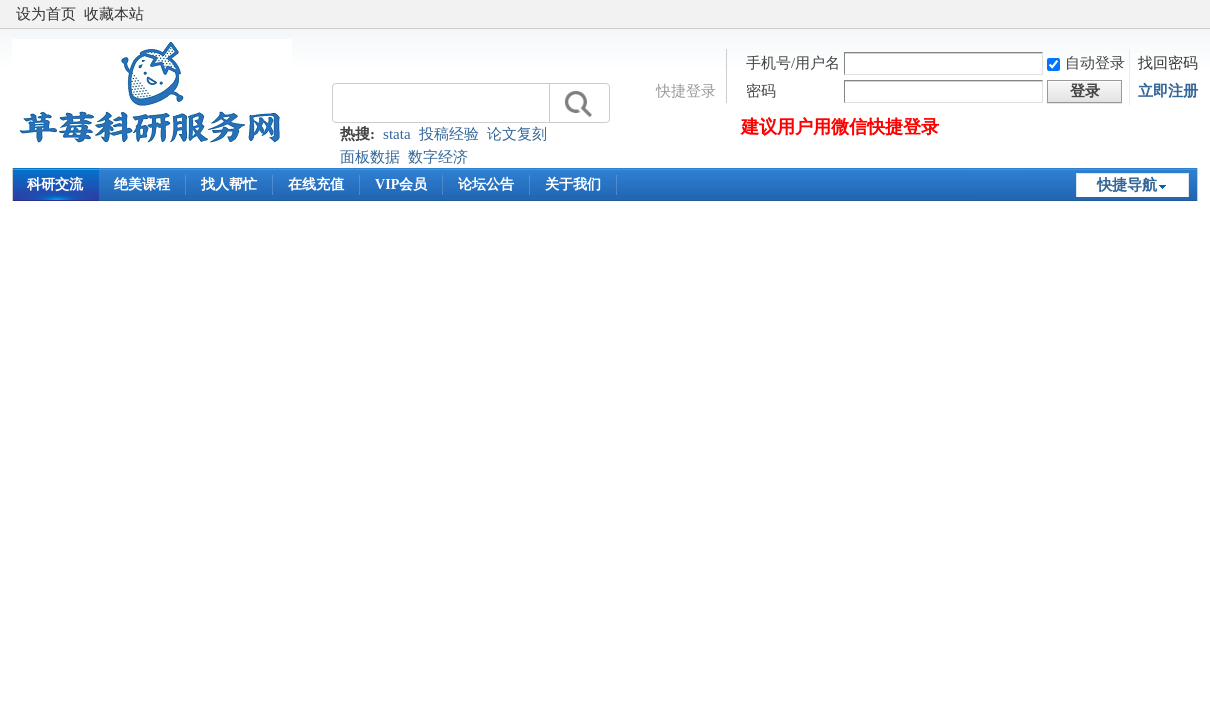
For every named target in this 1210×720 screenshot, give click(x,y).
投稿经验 (449, 134)
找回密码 (1168, 63)
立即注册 (1168, 91)
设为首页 (46, 14)
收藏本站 (114, 14)
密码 (761, 91)
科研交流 (55, 184)
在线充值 (316, 184)
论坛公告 (486, 184)
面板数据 (370, 157)
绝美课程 (142, 184)
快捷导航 (1127, 185)
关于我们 (573, 184)
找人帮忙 (229, 184)
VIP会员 (401, 184)
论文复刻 (517, 134)
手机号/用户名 (793, 63)
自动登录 (1086, 63)
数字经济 (438, 157)
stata (397, 134)
